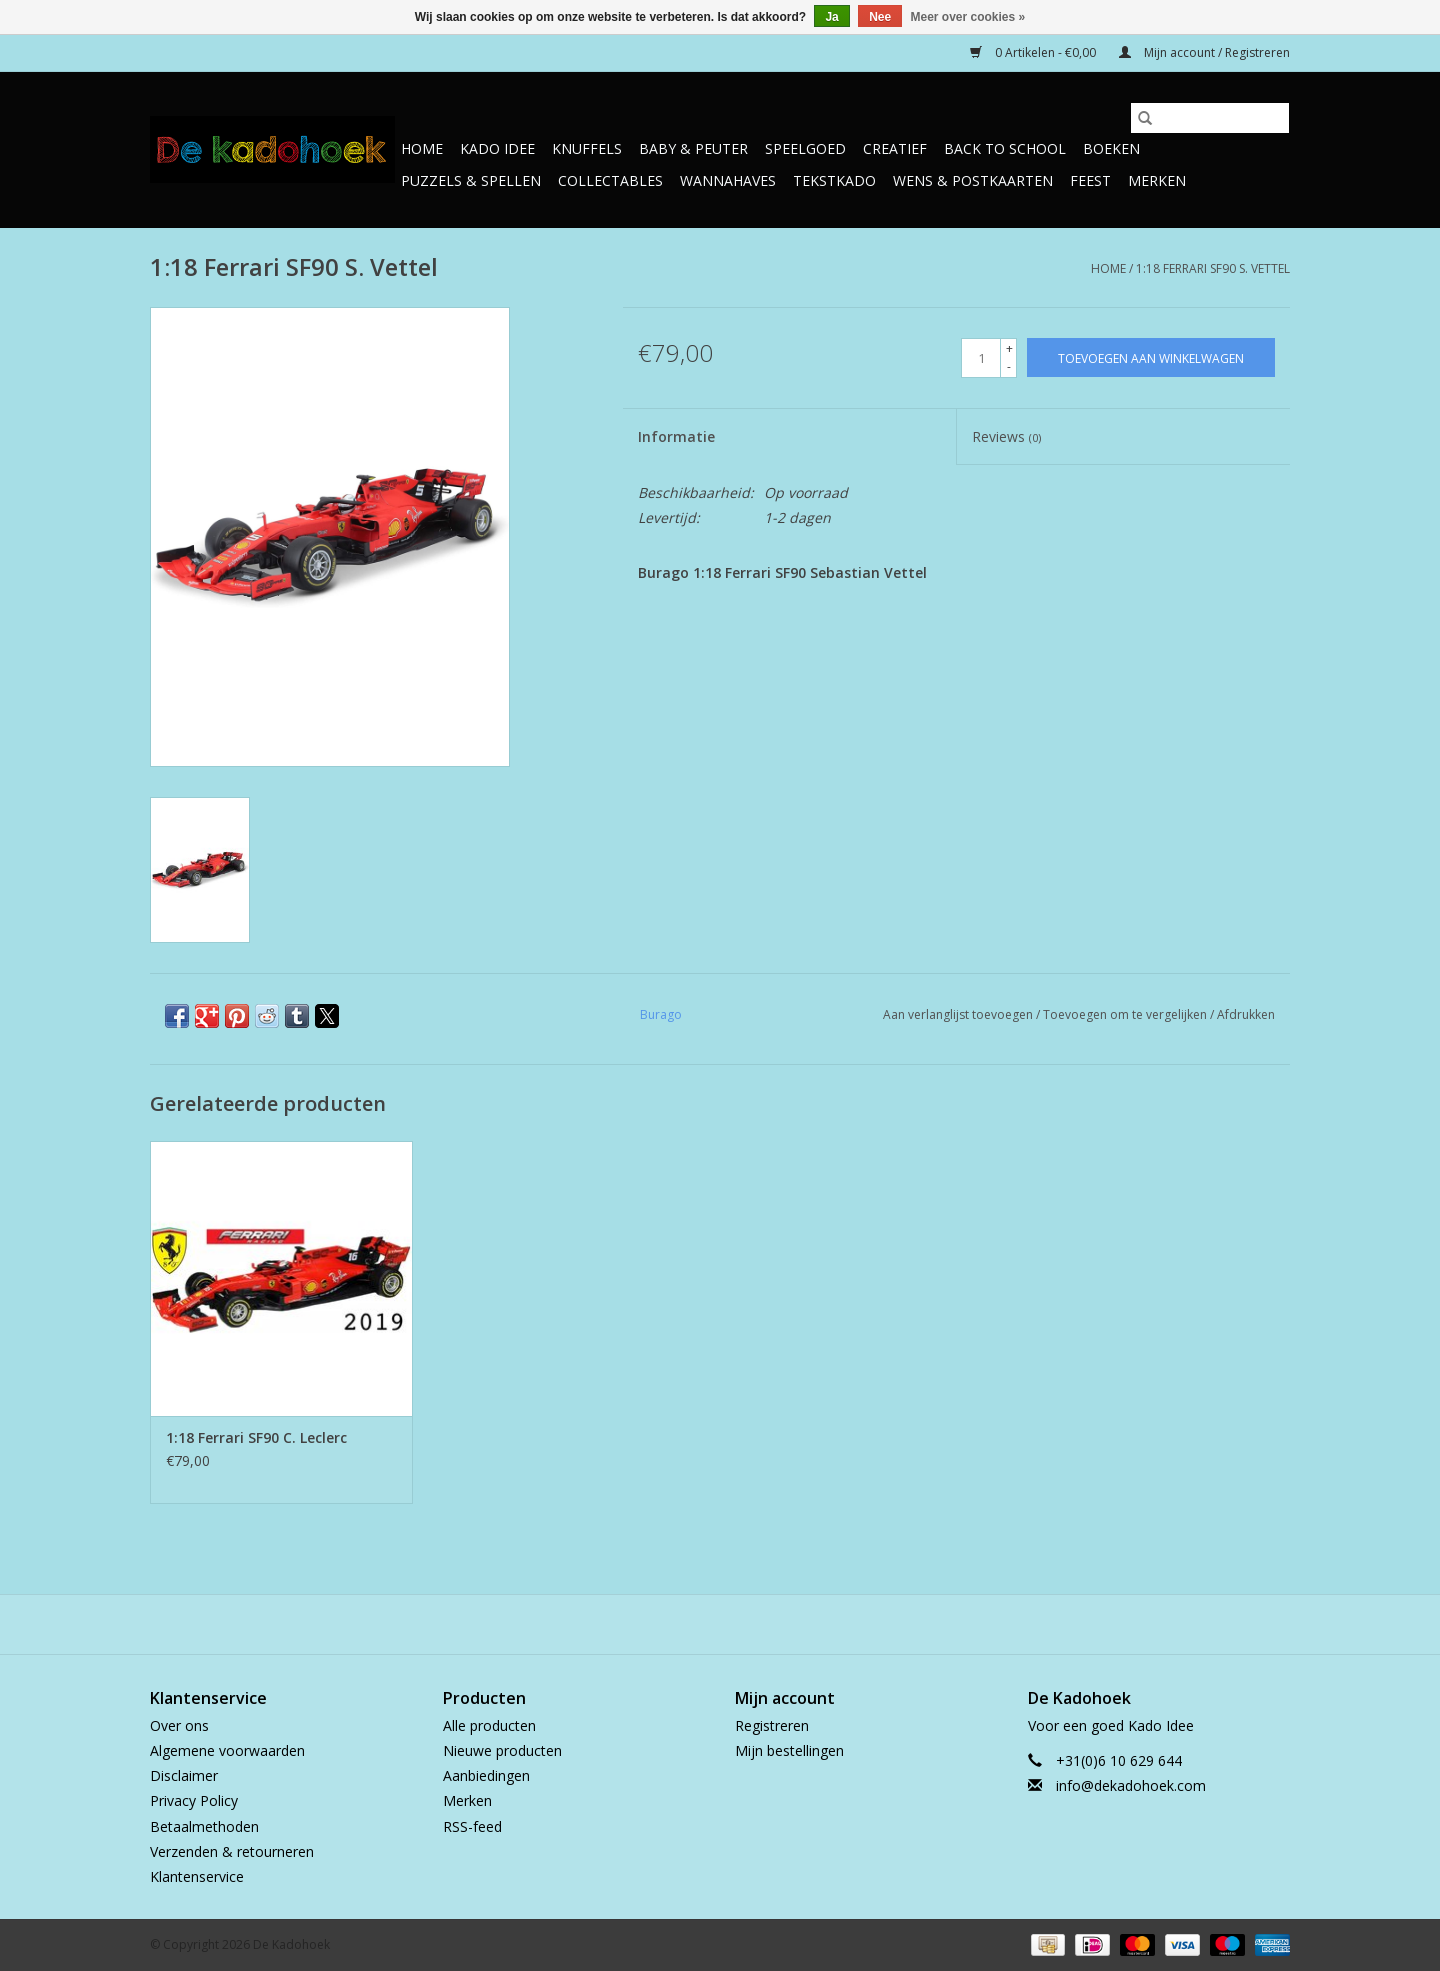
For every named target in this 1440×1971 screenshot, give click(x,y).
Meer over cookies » (968, 17)
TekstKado (834, 180)
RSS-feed (472, 1826)
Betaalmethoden (204, 1826)
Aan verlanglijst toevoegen (959, 1014)
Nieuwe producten (502, 1750)
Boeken (1111, 148)
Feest (1090, 180)
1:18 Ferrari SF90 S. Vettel (1213, 268)
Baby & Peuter (693, 148)
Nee (880, 17)
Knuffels (587, 148)
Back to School (1005, 148)
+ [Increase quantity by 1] (1009, 348)
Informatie (676, 436)
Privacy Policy (194, 1800)
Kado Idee (497, 148)
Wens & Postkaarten (973, 180)
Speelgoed (805, 148)
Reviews (1006, 436)
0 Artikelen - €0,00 (1034, 52)
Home (422, 148)
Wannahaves (728, 180)
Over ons (179, 1725)
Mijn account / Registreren (1204, 52)
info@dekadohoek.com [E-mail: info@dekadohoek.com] (1131, 1785)
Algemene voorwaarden (227, 1750)
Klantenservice (197, 1876)
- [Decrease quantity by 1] (1009, 366)
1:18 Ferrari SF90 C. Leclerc (256, 1437)
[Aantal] (981, 358)
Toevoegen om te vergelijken (1126, 1014)
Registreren (772, 1725)
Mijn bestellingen (789, 1750)
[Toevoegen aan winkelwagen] (1151, 357)
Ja (831, 17)
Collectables (610, 180)
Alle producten (489, 1725)
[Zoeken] (1210, 118)
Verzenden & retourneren (232, 1851)
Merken (1157, 180)
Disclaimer (184, 1775)
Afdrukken (1246, 1014)
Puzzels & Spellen (471, 180)
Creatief (895, 148)
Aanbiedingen (486, 1775)
